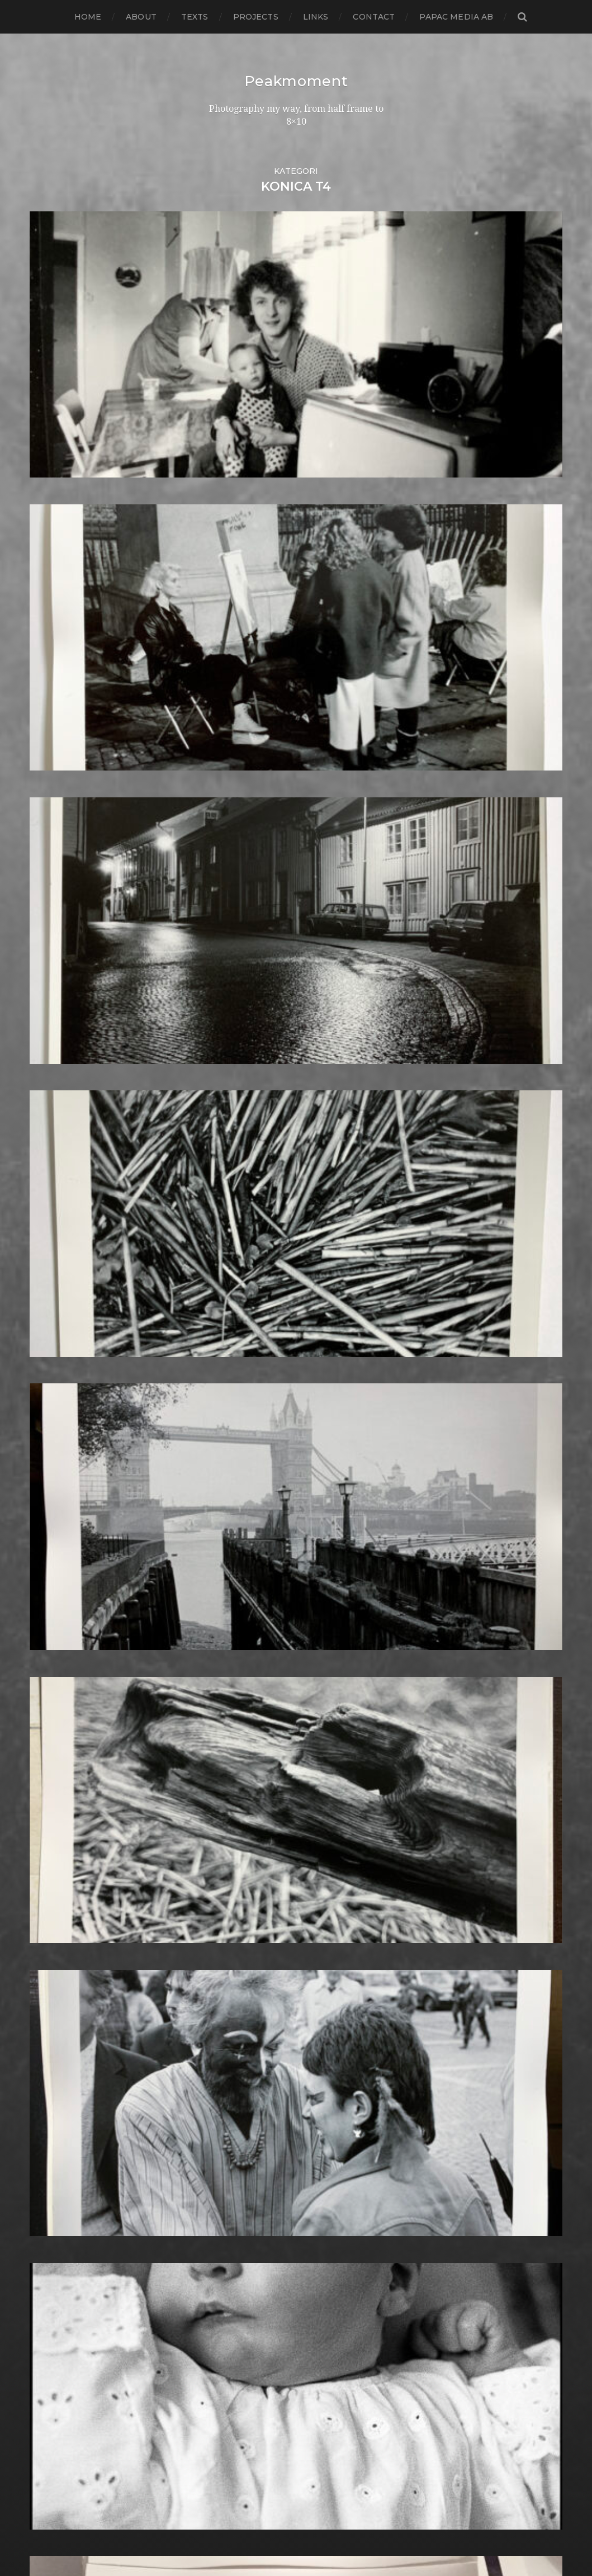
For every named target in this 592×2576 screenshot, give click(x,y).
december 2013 (65, 1845)
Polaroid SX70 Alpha (277, 2122)
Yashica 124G (259, 2399)
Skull (242, 2238)
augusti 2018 (58, 1344)
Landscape (255, 1845)
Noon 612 (251, 1988)
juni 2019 (49, 1254)
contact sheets (264, 1308)
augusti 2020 (59, 1129)
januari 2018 (57, 1406)
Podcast (249, 2095)
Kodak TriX (255, 1800)
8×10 (241, 1120)
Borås (243, 1227)
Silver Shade (258, 2220)
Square (247, 2265)
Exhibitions (255, 1451)
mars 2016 (52, 1603)
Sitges (244, 2229)
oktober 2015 (59, 1648)
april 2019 (51, 1272)
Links (316, 17)
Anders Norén (315, 2538)
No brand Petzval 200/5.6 (287, 1979)
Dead (243, 1353)
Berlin (244, 1200)
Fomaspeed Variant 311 (281, 1505)
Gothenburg (259, 1585)
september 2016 (66, 1549)
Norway (248, 2006)
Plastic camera (263, 2086)
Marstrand (254, 1916)
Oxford (247, 2015)
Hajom (245, 1621)
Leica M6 (250, 1871)
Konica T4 (252, 1809)
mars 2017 (52, 1496)
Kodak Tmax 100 (268, 1782)
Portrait (248, 2131)
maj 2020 (51, 1156)
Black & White (262, 1209)
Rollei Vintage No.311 (276, 2167)
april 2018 (51, 1379)
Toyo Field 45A (263, 2346)
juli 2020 (49, 1138)
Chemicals (253, 1272)
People (247, 2041)
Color (243, 1290)
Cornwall (251, 1335)
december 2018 (65, 1308)
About (141, 17)
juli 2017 (48, 1460)
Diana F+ (250, 1388)
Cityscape (252, 1281)
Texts (195, 17)
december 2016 (64, 1523)
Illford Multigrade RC (278, 1710)
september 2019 (66, 1227)
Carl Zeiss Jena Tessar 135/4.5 (294, 1263)
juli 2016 (47, 1567)
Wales (244, 2390)
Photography (261, 2050)
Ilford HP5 (254, 1684)
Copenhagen (260, 1326)
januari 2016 (56, 1621)
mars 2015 (52, 1710)
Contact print (261, 1299)
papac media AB (456, 17)
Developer (254, 1379)
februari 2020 (61, 1183)
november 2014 (65, 1746)
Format (247, 1523)
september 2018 (66, 1335)
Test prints (254, 2319)
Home (88, 17)
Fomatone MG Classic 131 (285, 1514)
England (250, 1442)
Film (240, 1469)
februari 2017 (59, 1505)
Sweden (249, 2301)
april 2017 (51, 1487)
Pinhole (248, 2059)
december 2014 (65, 1737)
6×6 (238, 1102)
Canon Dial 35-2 (266, 1254)
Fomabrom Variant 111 (278, 1487)
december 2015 (64, 1630)
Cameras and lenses (275, 1236)
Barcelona (254, 1174)
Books (244, 1218)
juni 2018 (50, 1361)
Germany (252, 1576)
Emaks (246, 1433)
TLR (240, 2328)
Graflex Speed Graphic (281, 1612)
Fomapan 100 (261, 1496)
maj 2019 (49, 1263)
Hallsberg (252, 1639)
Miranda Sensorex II (274, 1943)
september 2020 (67, 1120)
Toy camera (256, 2337)
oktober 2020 (61, 1111)
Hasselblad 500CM (272, 1648)
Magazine (252, 1889)
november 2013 (65, 1854)
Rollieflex (251, 2176)
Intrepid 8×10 (260, 1746)
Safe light (252, 2194)
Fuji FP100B (257, 1540)
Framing (249, 1531)
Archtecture (259, 1165)
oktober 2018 (59, 1326)
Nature (247, 1952)
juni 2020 (51, 1147)
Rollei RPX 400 (264, 2158)
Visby (242, 2372)
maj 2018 (49, 1370)
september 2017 (66, 1442)
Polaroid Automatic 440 (284, 2113)
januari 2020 (58, 1192)
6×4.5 (242, 1093)
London (248, 1880)
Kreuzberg (255, 1827)
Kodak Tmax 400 (269, 1791)
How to (247, 1657)
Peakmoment (296, 80)
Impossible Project (272, 1719)
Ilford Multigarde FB (277, 1693)
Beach (245, 1183)
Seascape (252, 2202)
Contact (374, 17)
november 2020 (66, 1102)
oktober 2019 (59, 1218)
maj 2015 (49, 1693)
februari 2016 (59, 1612)
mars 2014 (52, 1818)
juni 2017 (49, 1469)
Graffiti (246, 1603)
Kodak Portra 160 (269, 1773)
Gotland (249, 1594)
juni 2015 (49, 1684)
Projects (255, 17)
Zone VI (248, 2417)
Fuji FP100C (257, 1549)
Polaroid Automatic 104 (283, 2104)
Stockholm (255, 2274)
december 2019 (65, 1200)
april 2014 (51, 1809)
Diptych (248, 1397)
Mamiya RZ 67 (262, 1898)
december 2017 (65, 1415)
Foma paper (258, 1478)
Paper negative (265, 2032)
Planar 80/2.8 (261, 2077)
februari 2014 (59, 1827)
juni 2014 (49, 1791)
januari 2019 (56, 1299)
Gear (242, 1567)
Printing (249, 2140)
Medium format (266, 1934)
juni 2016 (49, 1576)
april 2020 (52, 1165)
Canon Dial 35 (261, 1245)
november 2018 (65, 1317)
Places (245, 2068)
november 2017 (65, 1424)
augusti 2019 (58, 1236)
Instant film (256, 1737)
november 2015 (64, 1639)
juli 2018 (48, 1353)
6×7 (239, 1111)
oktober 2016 (59, 1540)
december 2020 (66, 1093)
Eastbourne (257, 1424)
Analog (247, 1147)
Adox (242, 1129)
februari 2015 (59, 1719)
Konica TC (253, 1818)
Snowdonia (256, 2247)
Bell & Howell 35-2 (272, 1192)
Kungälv (250, 1836)
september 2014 (66, 1764)
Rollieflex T (256, 2185)
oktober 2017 (59, 1433)
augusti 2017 (58, 1451)
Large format (260, 1862)
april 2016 (51, 1594)
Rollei (243, 2149)
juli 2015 (47, 1675)
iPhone (247, 1755)
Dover (244, 1415)
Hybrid (246, 1666)
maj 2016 (49, 1585)
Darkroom (254, 1344)
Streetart (251, 2292)
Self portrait (257, 2211)
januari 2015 (56, 1728)
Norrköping (257, 1997)
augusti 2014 (58, 1773)
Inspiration (254, 1728)
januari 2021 (56, 1084)
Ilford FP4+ (256, 1675)
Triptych (249, 2355)
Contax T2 (254, 1317)
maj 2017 (49, 1478)
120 (238, 1057)
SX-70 (244, 2310)
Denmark (252, 1370)
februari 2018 (59, 1397)
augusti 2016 (58, 1558)
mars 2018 (52, 1388)
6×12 (240, 1084)
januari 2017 (56, 1514)
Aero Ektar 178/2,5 (271, 1138)
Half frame (254, 1630)
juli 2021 (48, 1057)
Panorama (254, 2024)
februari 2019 (59, 1290)
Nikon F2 (251, 1970)
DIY (239, 1406)
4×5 (239, 1075)
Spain (243, 2256)
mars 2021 (52, 1066)
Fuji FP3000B (261, 1558)
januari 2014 (56, 1836)
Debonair (251, 1361)
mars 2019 (52, 1281)
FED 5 (244, 1460)
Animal (246, 1156)
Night (243, 1961)
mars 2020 (53, 1174)
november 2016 (64, 1531)
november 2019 (65, 1209)
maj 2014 (49, 1800)
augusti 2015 (58, 1666)
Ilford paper (258, 1701)
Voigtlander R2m (269, 2381)
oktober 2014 (59, 1755)
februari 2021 (59, 1075)
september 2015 (66, 1657)
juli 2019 (48, 1245)
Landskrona (257, 1854)
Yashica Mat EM (265, 2408)
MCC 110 (248, 1925)
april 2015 (51, 1701)
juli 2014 (48, 1782)
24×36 (244, 1066)
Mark (242, 1907)
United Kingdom (268, 2363)
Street (245, 2283)
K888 (243, 1764)
